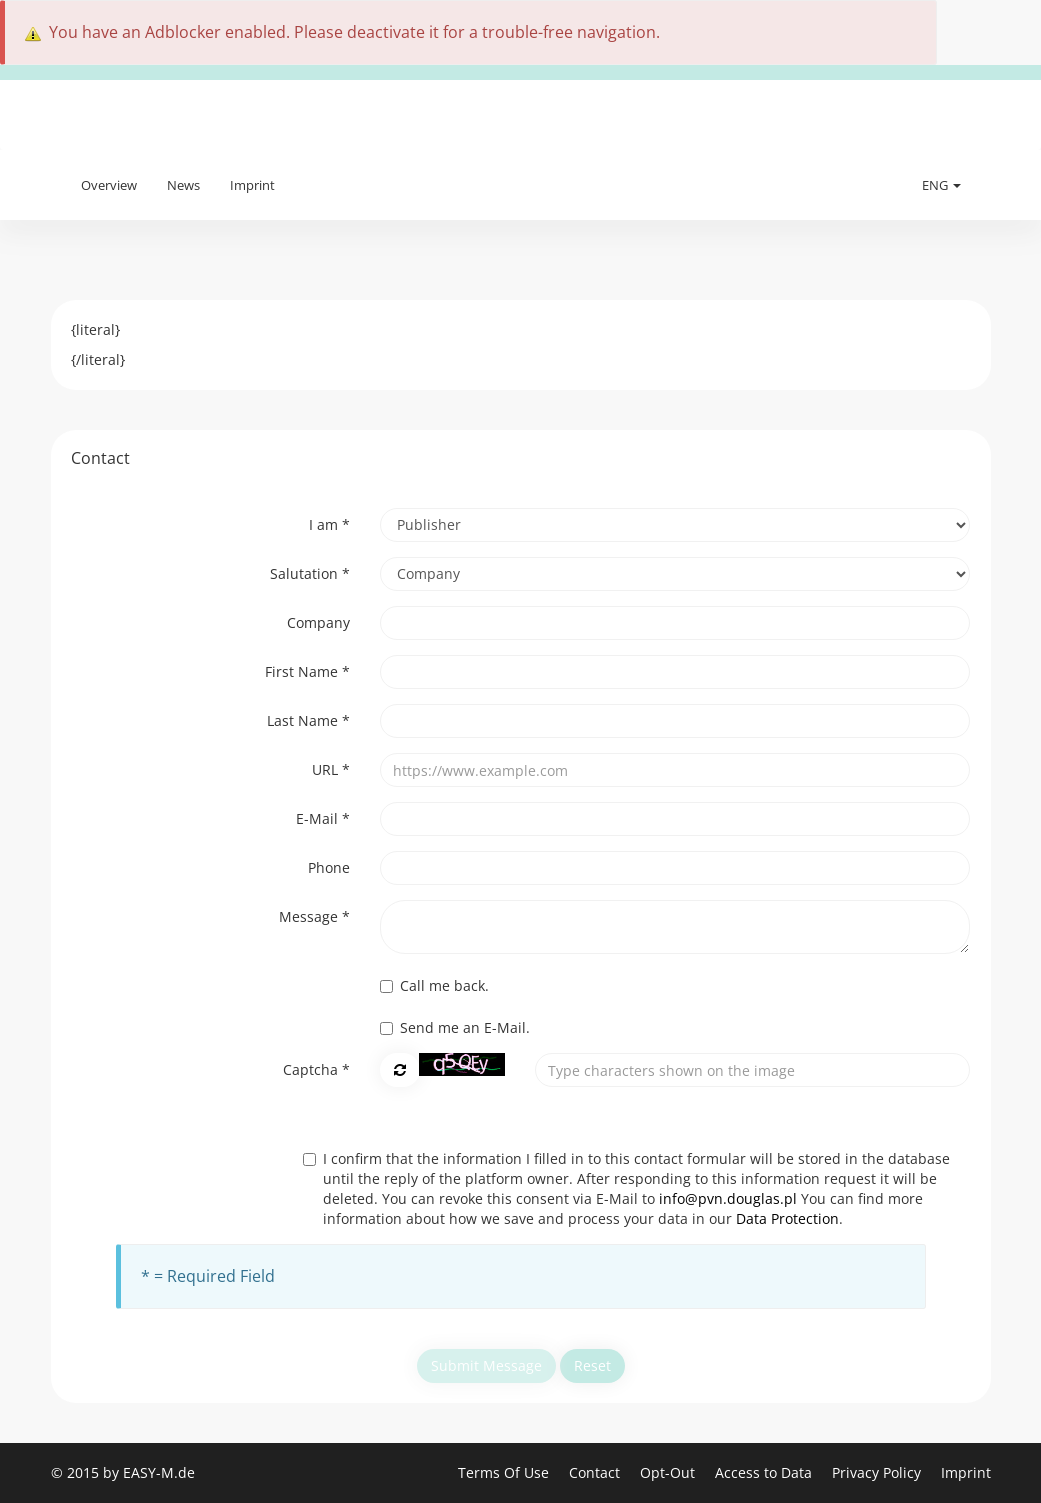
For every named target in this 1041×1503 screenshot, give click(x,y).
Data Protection (787, 1218)
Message (314, 916)
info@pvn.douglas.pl (728, 1198)
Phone (329, 867)
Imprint (252, 185)
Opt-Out (669, 1472)
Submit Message (486, 1365)
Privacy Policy (878, 1472)
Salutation (310, 573)
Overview (109, 185)
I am (329, 524)
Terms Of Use (505, 1472)
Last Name (308, 720)
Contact (596, 1472)
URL (331, 769)
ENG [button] (941, 185)
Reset (592, 1365)
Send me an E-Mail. (455, 1027)
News (183, 185)
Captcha (316, 1069)
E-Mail (323, 818)
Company (318, 622)
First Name (307, 671)
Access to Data (765, 1472)
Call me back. (434, 985)
